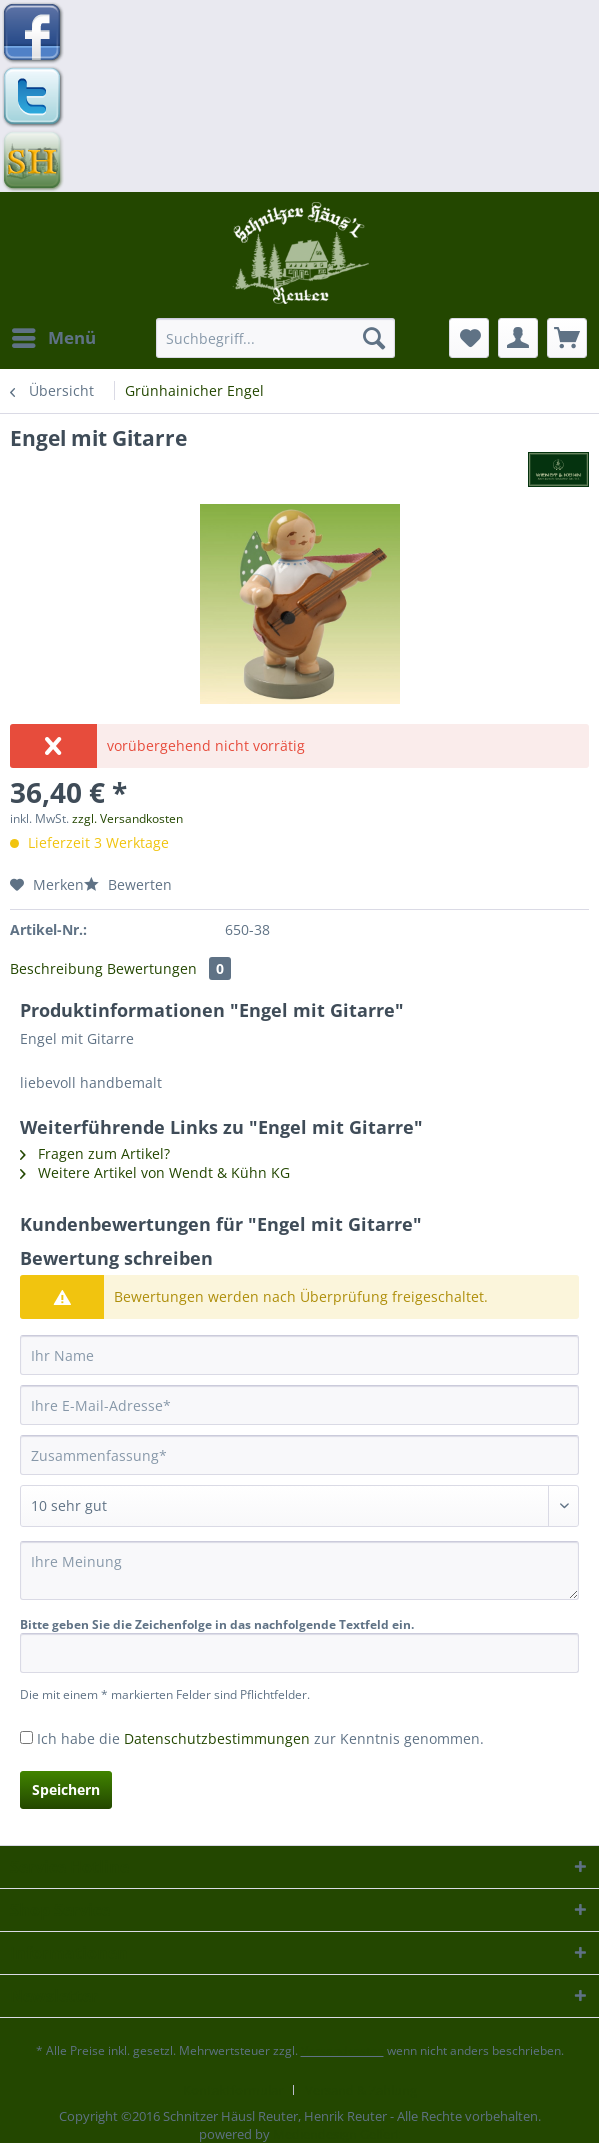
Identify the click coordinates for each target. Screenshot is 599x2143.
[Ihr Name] (299, 1355)
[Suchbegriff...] (276, 338)
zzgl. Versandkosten (127, 818)
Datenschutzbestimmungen (217, 1738)
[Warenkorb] (567, 338)
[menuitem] (53, 338)
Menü (54, 335)
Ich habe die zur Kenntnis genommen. (260, 1738)
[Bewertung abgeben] (299, 1506)
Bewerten (128, 884)
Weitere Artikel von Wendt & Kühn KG (155, 1172)
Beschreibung (56, 968)
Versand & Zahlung (361, 2090)
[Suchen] (374, 338)
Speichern (66, 1789)
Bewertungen (169, 968)
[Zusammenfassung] (299, 1455)
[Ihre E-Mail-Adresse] (299, 1405)
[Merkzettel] (469, 338)
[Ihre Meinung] (299, 1570)
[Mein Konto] (518, 338)
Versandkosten (342, 2050)
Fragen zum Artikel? (95, 1153)
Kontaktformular (233, 2090)
